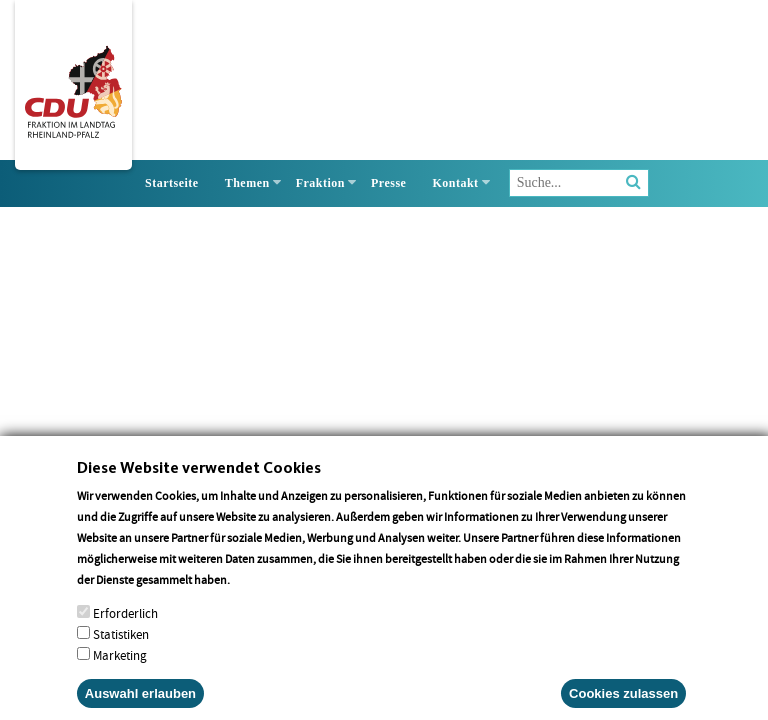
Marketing (120, 672)
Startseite (172, 183)
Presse (388, 183)
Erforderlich (125, 630)
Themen (247, 183)
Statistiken (121, 651)
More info (258, 596)
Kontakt (455, 183)
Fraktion (320, 183)
